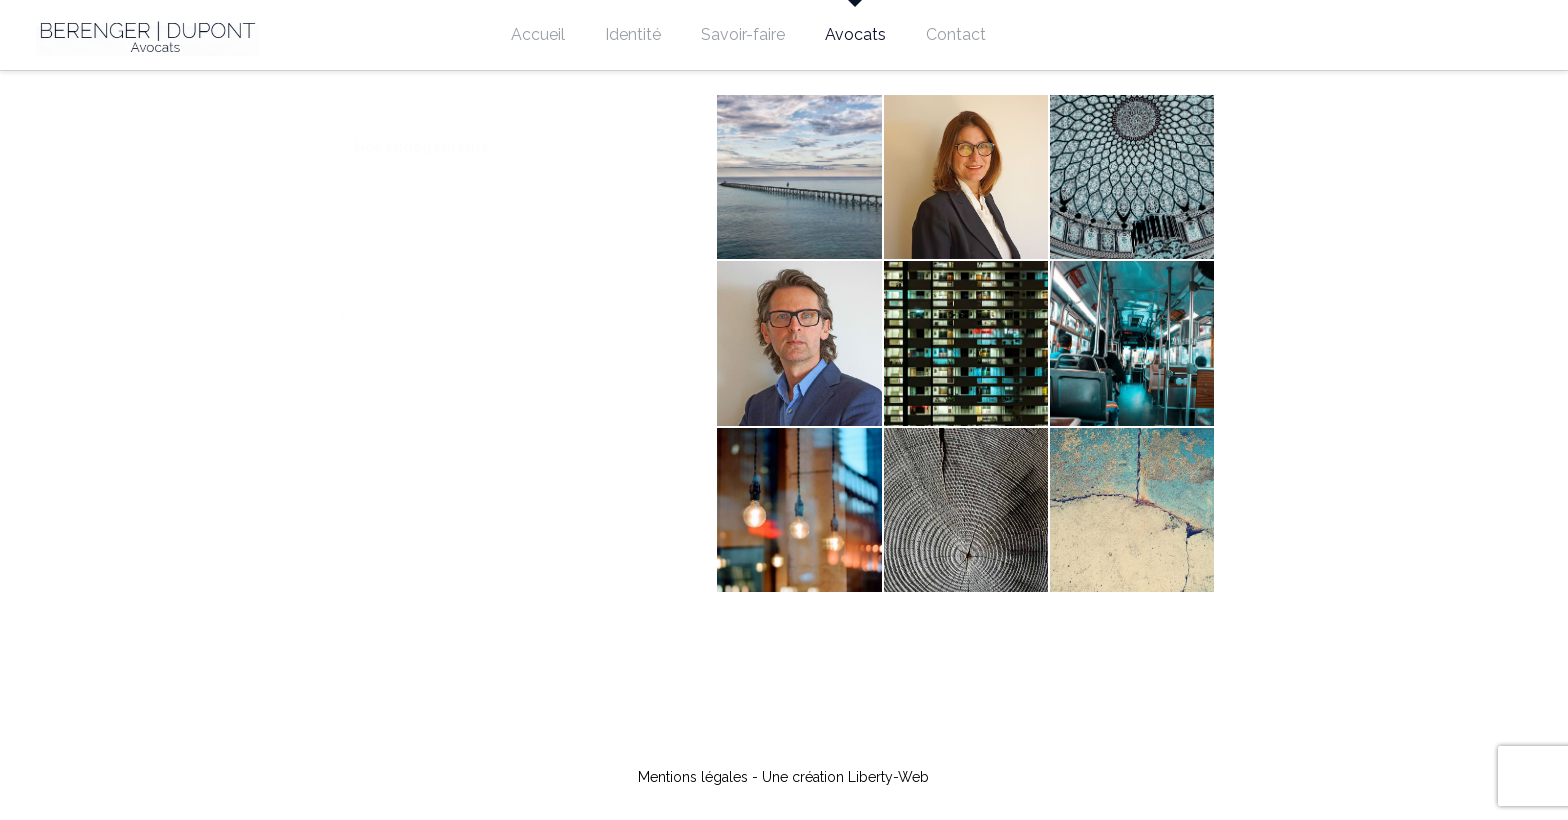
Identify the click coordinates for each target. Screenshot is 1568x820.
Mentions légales (693, 777)
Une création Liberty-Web (845, 777)
